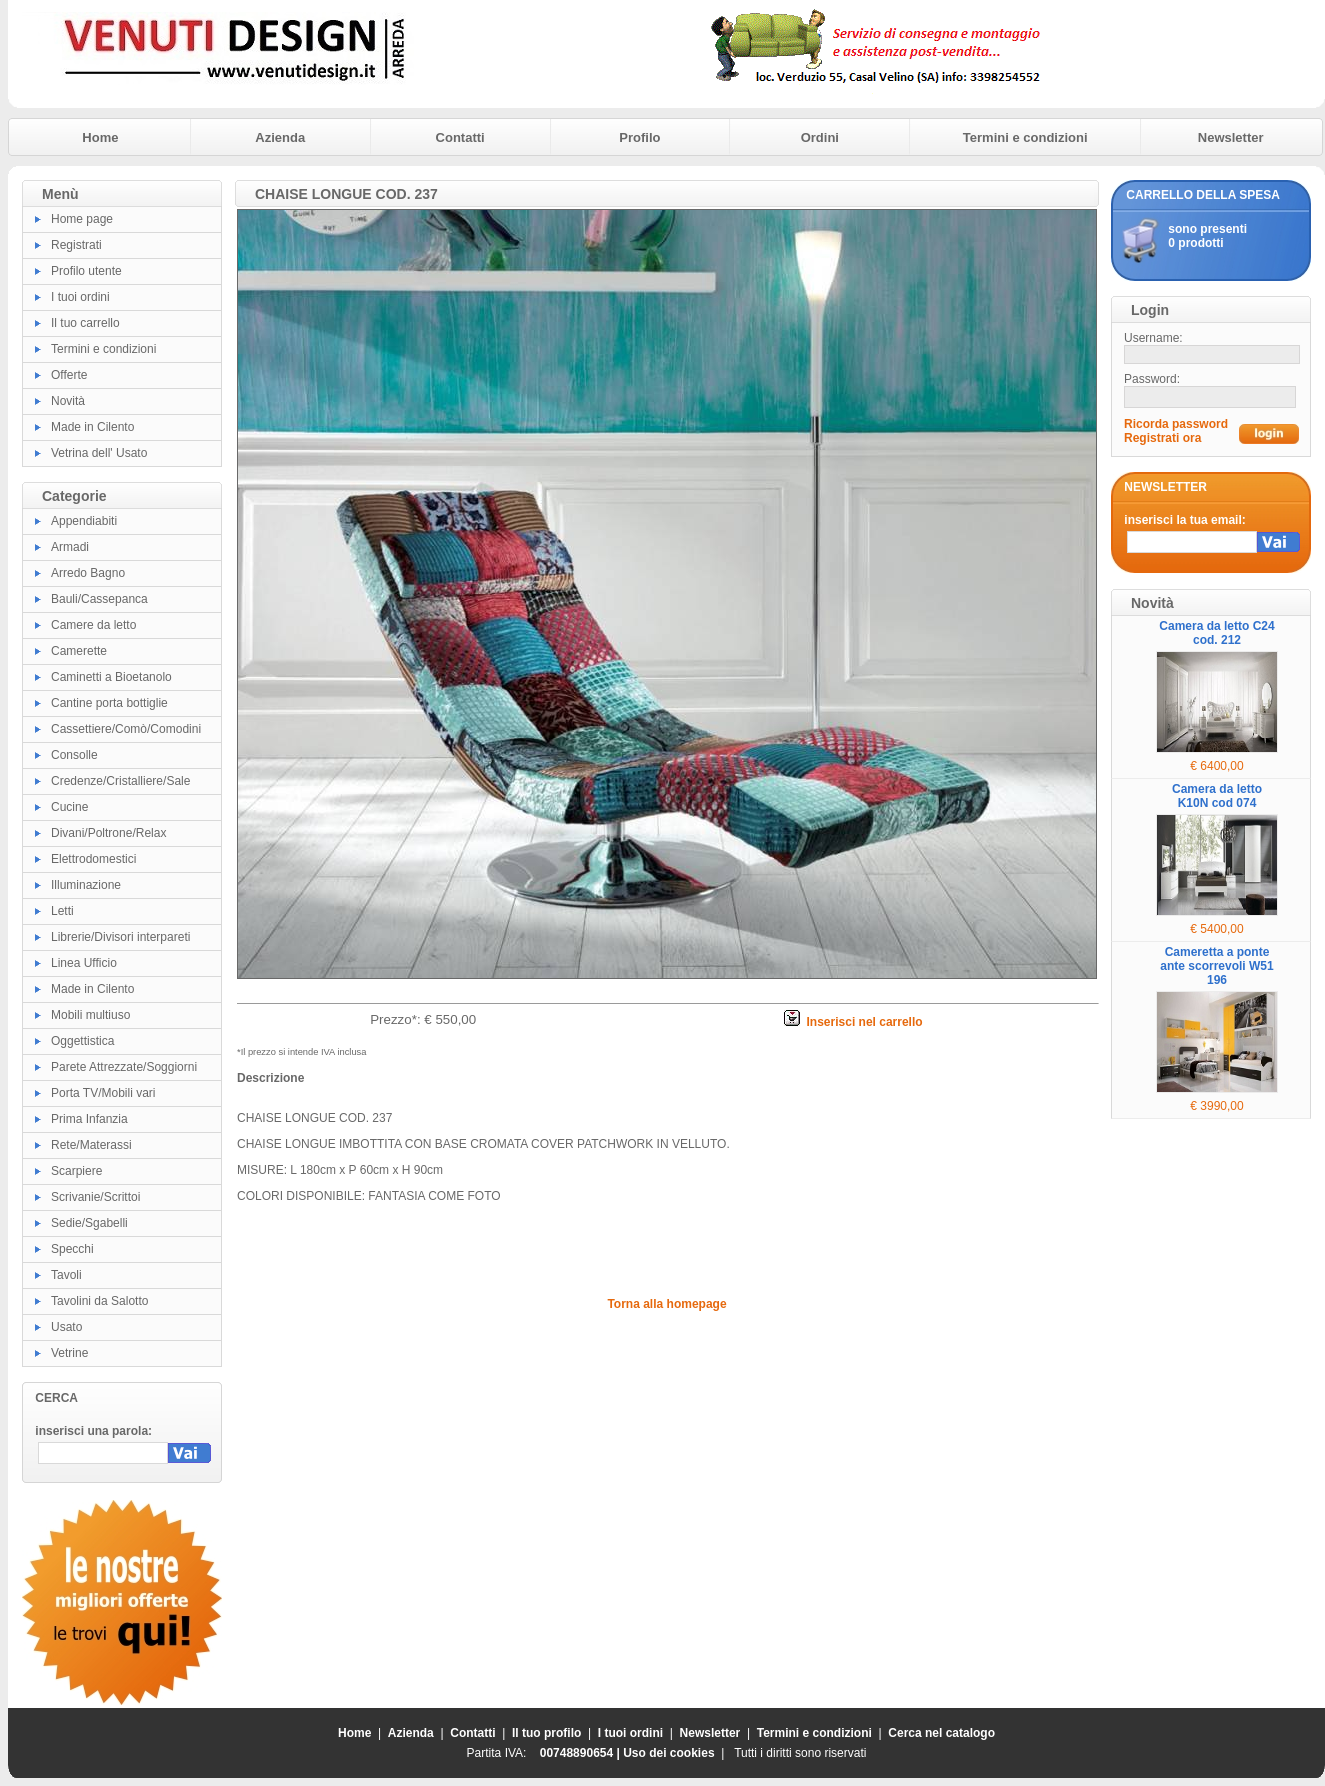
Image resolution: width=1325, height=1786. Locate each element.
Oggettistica (82, 1041)
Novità (68, 401)
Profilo (639, 137)
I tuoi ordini (80, 297)
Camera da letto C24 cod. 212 (1216, 633)
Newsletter (1231, 137)
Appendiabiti (84, 521)
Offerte (69, 375)
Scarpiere (76, 1171)
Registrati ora (1162, 438)
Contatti (460, 137)
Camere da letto (93, 625)
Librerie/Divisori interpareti (120, 937)
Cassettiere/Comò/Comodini (126, 729)
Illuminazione (86, 885)
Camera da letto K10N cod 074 (1217, 796)
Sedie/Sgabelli (89, 1223)
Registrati (76, 245)
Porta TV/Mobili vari (103, 1093)
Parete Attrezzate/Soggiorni (124, 1067)
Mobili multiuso (90, 1015)
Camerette (79, 651)
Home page (82, 219)
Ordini (820, 137)
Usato (66, 1327)
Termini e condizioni (1025, 137)
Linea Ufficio (84, 963)
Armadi (70, 547)
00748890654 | (581, 1753)
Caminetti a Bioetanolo (111, 677)
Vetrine (69, 1353)
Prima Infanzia (89, 1119)
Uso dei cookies (668, 1753)
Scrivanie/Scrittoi (95, 1197)
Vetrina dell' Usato (99, 453)
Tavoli (66, 1275)
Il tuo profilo (546, 1733)
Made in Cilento (92, 427)
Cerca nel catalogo (941, 1733)
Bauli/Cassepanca (99, 599)
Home (100, 137)
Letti (62, 911)
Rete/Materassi (91, 1145)
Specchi (72, 1249)
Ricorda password (1176, 424)
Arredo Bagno (88, 573)
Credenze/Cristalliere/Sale (120, 781)
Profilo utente (86, 271)
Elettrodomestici (93, 859)
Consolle (74, 755)
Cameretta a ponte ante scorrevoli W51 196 (1216, 966)
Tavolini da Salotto (99, 1301)
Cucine (69, 807)
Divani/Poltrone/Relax (108, 833)
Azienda (280, 137)
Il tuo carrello (85, 323)
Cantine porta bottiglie (109, 703)
